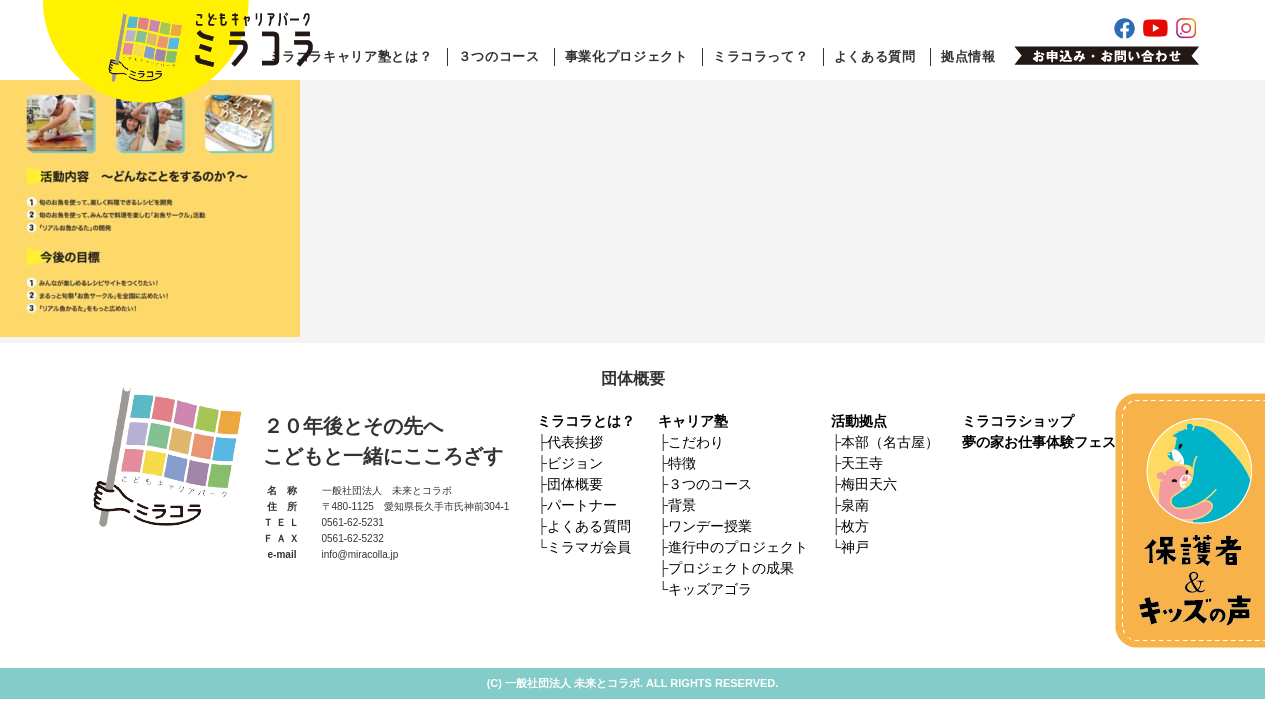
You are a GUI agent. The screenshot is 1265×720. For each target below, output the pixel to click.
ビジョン (575, 463)
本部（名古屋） (890, 442)
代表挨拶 (575, 442)
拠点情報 (968, 56)
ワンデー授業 (710, 526)
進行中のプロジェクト (738, 547)
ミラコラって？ (761, 56)
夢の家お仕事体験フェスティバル (1067, 442)
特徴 (682, 463)
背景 (682, 505)
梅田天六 (869, 484)
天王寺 (862, 463)
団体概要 (575, 484)
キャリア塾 (693, 421)
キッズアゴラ (710, 589)
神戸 (855, 547)
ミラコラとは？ (586, 421)
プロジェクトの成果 (731, 568)
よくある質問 (875, 56)
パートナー (582, 505)
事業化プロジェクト (626, 56)
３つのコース (499, 56)
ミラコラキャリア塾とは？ (351, 56)
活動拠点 (859, 421)
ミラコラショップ (1018, 421)
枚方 (855, 526)
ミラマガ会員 (589, 547)
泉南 (855, 505)
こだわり (696, 442)
